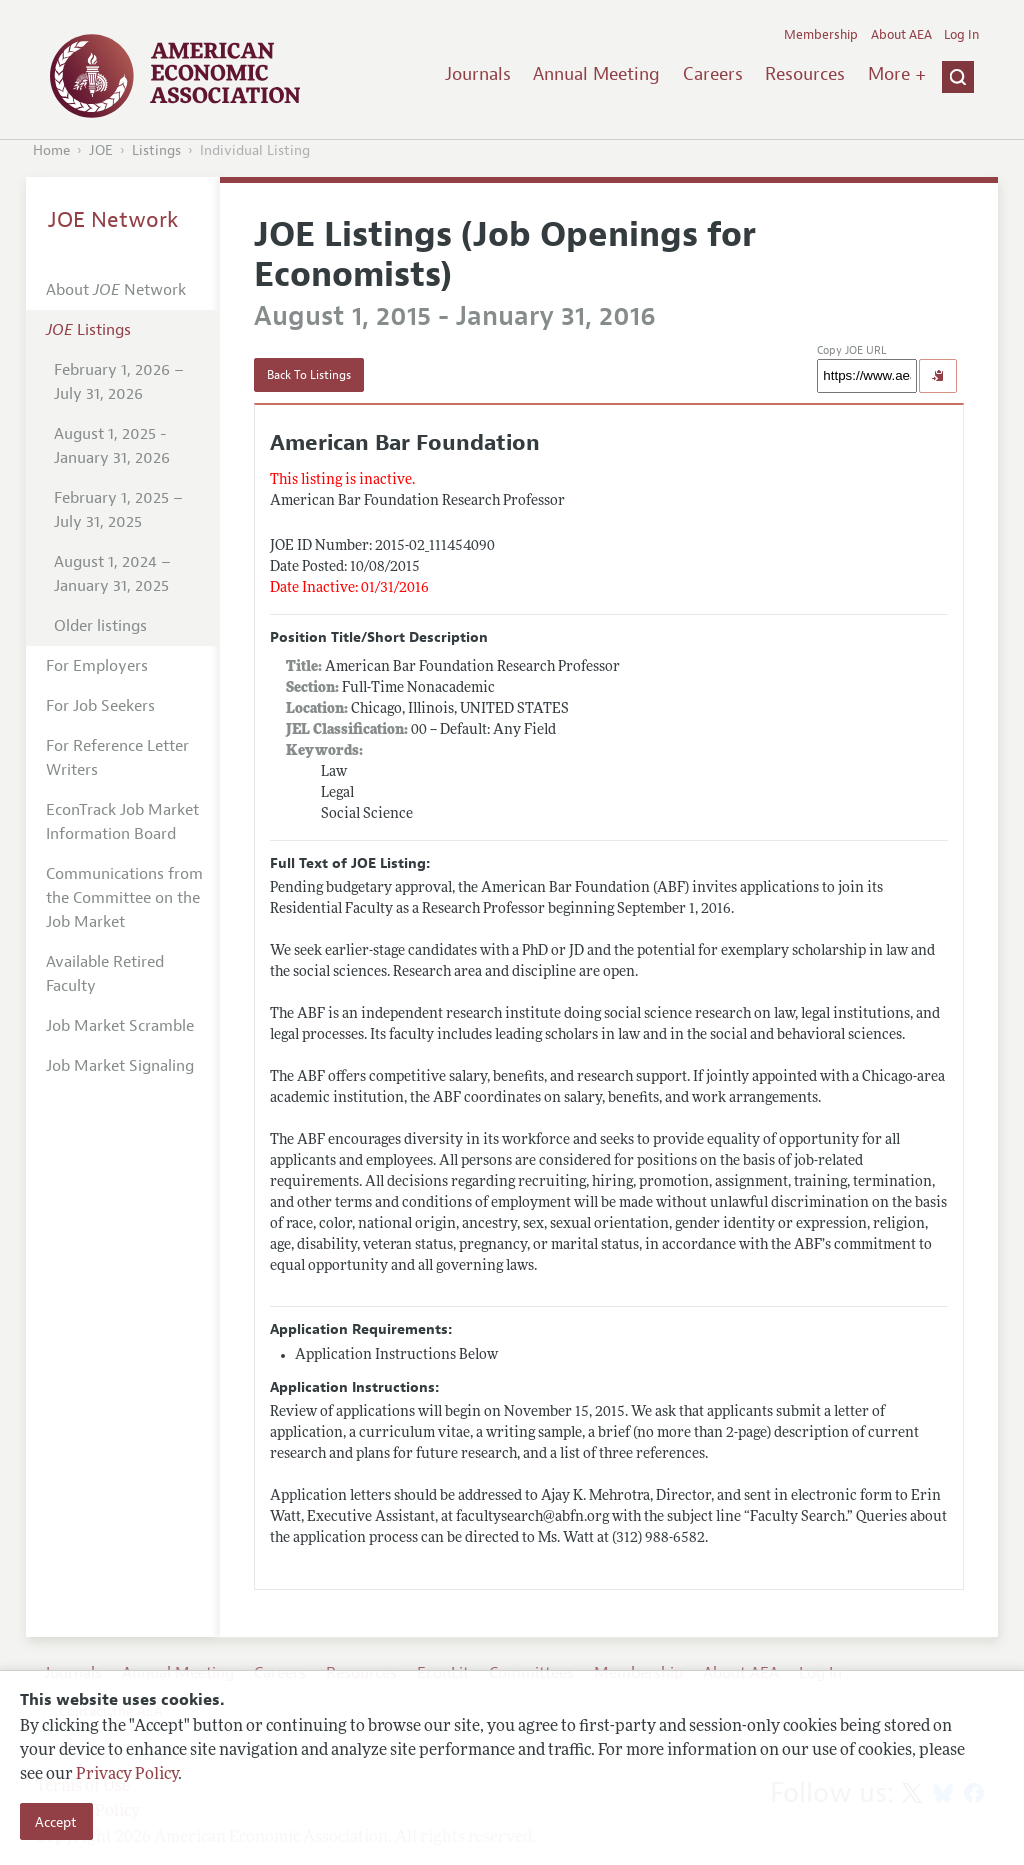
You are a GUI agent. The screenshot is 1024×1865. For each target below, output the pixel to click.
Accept (56, 1822)
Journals (478, 74)
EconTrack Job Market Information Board (122, 822)
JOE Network (113, 220)
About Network (116, 290)
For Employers (97, 666)
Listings (156, 150)
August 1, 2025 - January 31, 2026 (112, 446)
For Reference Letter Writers (117, 758)
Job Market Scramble (120, 1026)
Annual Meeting (596, 74)
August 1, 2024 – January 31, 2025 (112, 574)
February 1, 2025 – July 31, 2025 (118, 510)
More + (897, 74)
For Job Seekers (100, 706)
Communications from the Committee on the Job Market (124, 898)
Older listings (100, 626)
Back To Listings (309, 375)
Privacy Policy (127, 1775)
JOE (101, 150)
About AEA (901, 35)
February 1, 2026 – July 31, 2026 (119, 382)
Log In (961, 35)
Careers (713, 74)
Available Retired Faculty (105, 974)
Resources (805, 74)
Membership (821, 35)
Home (51, 150)
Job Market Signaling (120, 1066)
